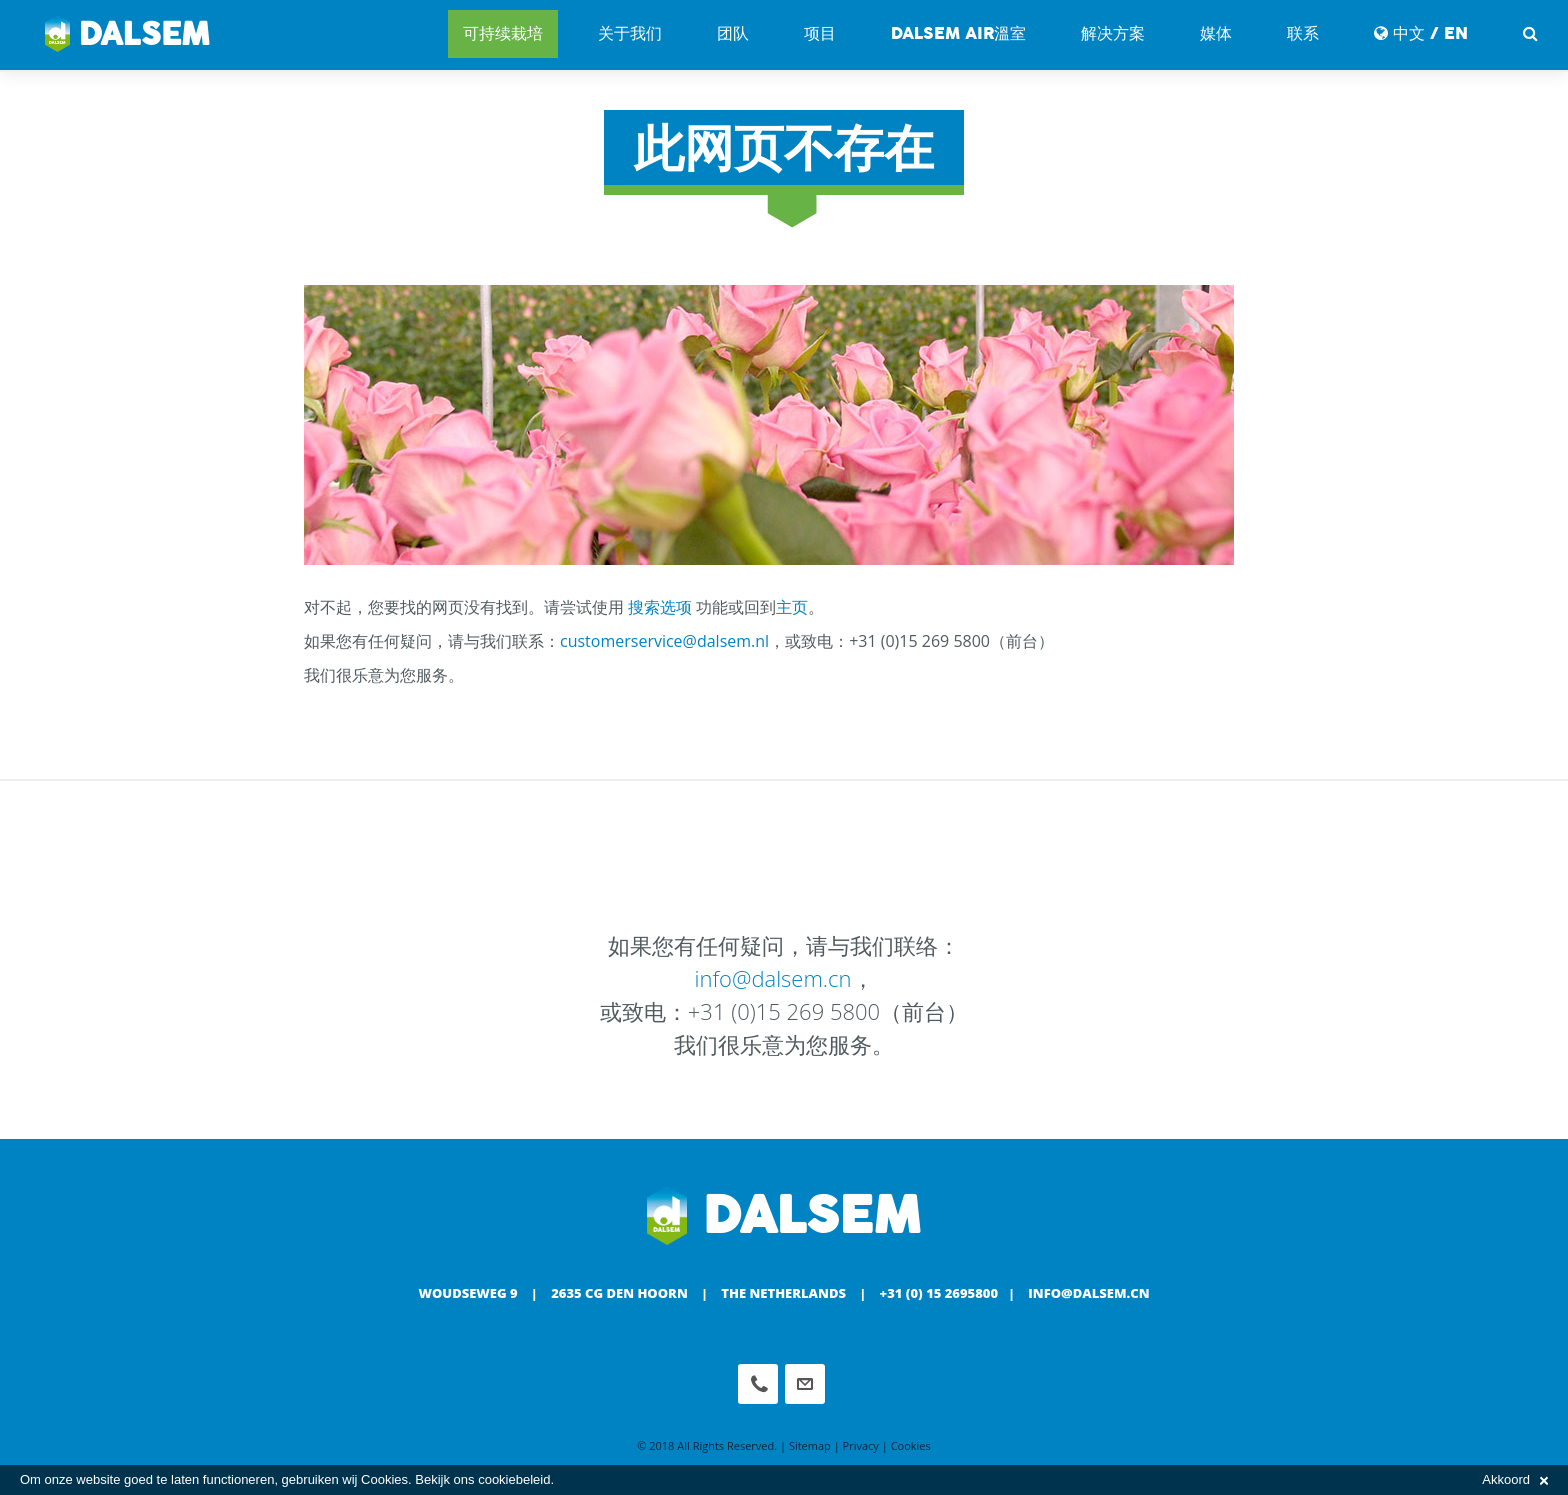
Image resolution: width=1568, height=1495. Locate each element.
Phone (758, 1384)
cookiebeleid (514, 1479)
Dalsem (127, 35)
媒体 (1216, 33)
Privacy (861, 1445)
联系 (1303, 33)
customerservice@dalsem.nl (664, 641)
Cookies (911, 1445)
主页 (792, 607)
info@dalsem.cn (772, 978)
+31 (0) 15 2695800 (939, 1293)
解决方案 (1113, 33)
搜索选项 (660, 607)
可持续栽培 (503, 33)
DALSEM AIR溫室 (958, 33)
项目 (820, 33)
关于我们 (630, 33)
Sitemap (810, 1445)
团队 (733, 33)
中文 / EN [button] (1421, 33)
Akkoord (1515, 1479)
